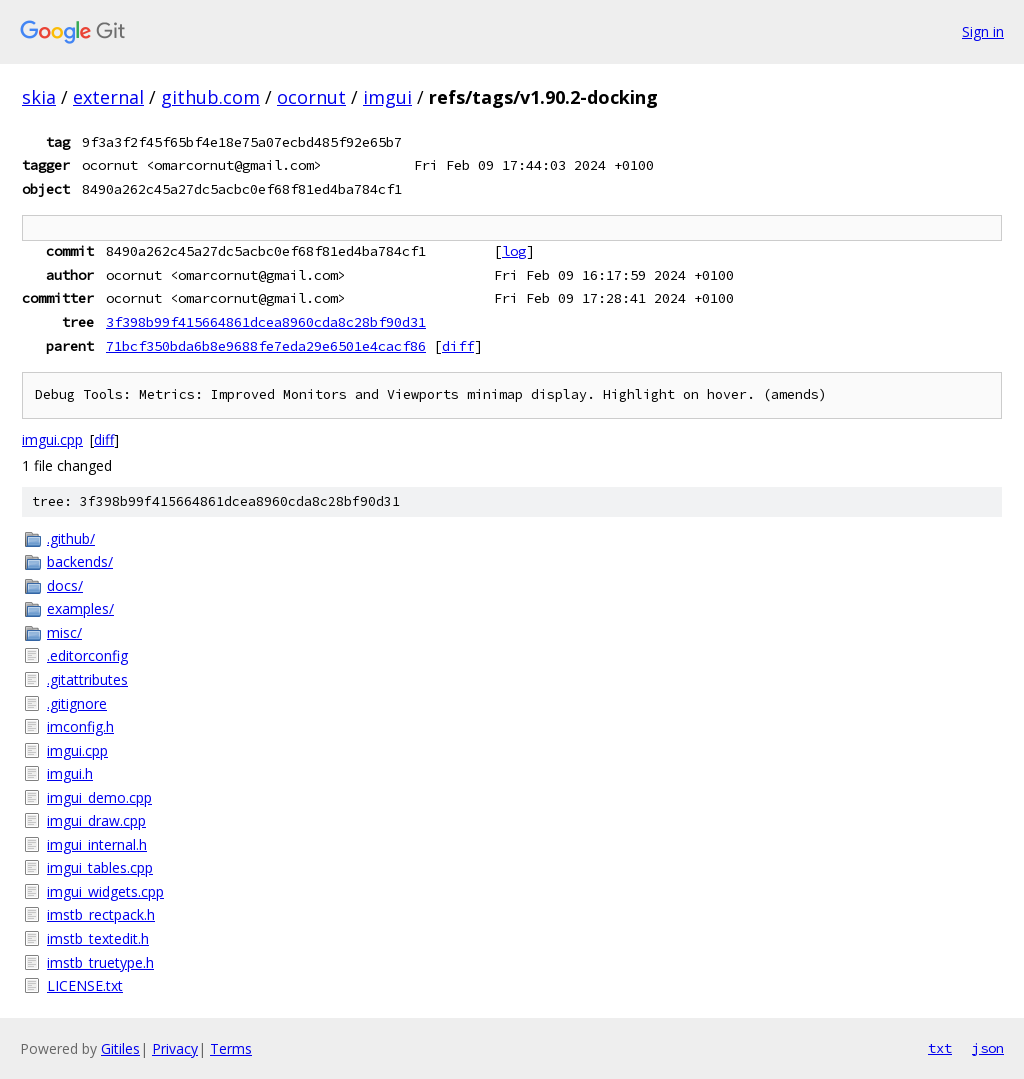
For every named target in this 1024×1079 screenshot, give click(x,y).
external (108, 97)
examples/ (80, 608)
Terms (231, 1048)
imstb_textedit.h (98, 938)
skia (39, 97)
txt (940, 1048)
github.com (210, 97)
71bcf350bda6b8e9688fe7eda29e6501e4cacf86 (266, 346)
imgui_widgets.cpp (105, 891)
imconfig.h (80, 726)
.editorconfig (87, 655)
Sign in (983, 31)
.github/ (71, 538)
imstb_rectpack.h (101, 914)
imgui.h (70, 773)
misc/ (64, 632)
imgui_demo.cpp (99, 797)
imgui (387, 97)
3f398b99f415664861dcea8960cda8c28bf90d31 (266, 322)
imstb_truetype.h (100, 962)
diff (458, 346)
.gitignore (77, 703)
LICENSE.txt (85, 985)
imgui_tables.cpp (100, 867)
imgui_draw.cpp (96, 820)
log (514, 251)
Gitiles (120, 1048)
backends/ (80, 561)
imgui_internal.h (97, 844)
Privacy (175, 1048)
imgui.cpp (52, 439)
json (988, 1048)
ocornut (311, 97)
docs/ (65, 585)
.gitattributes (87, 679)
